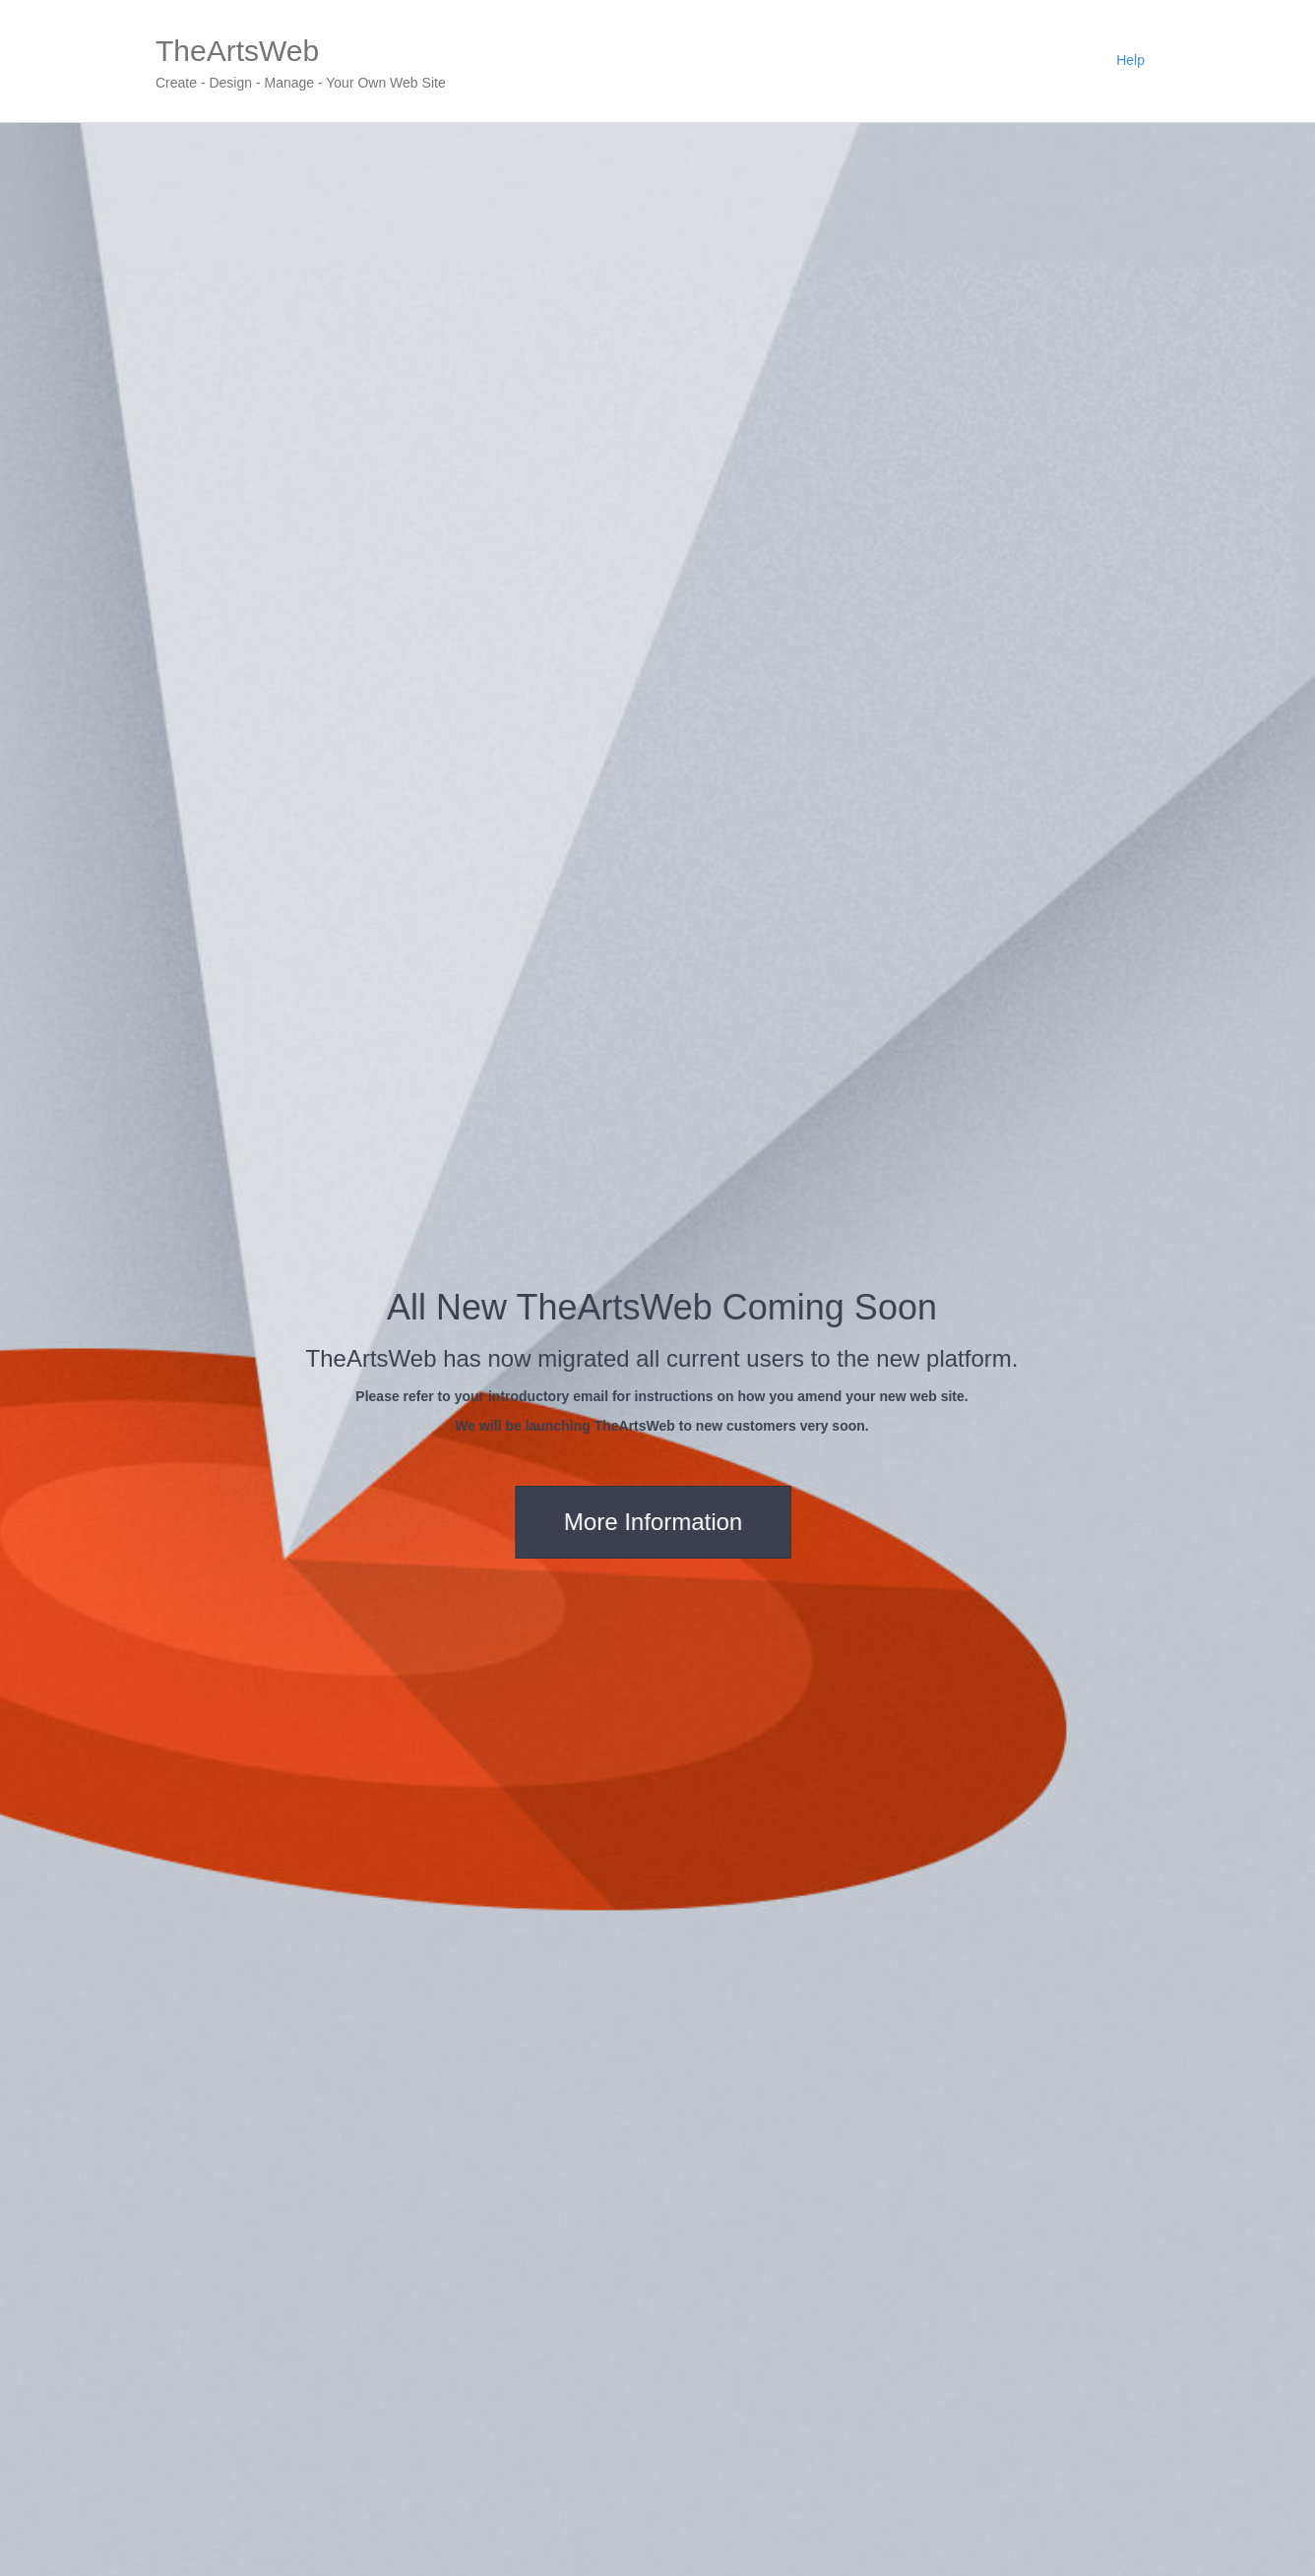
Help (1130, 60)
